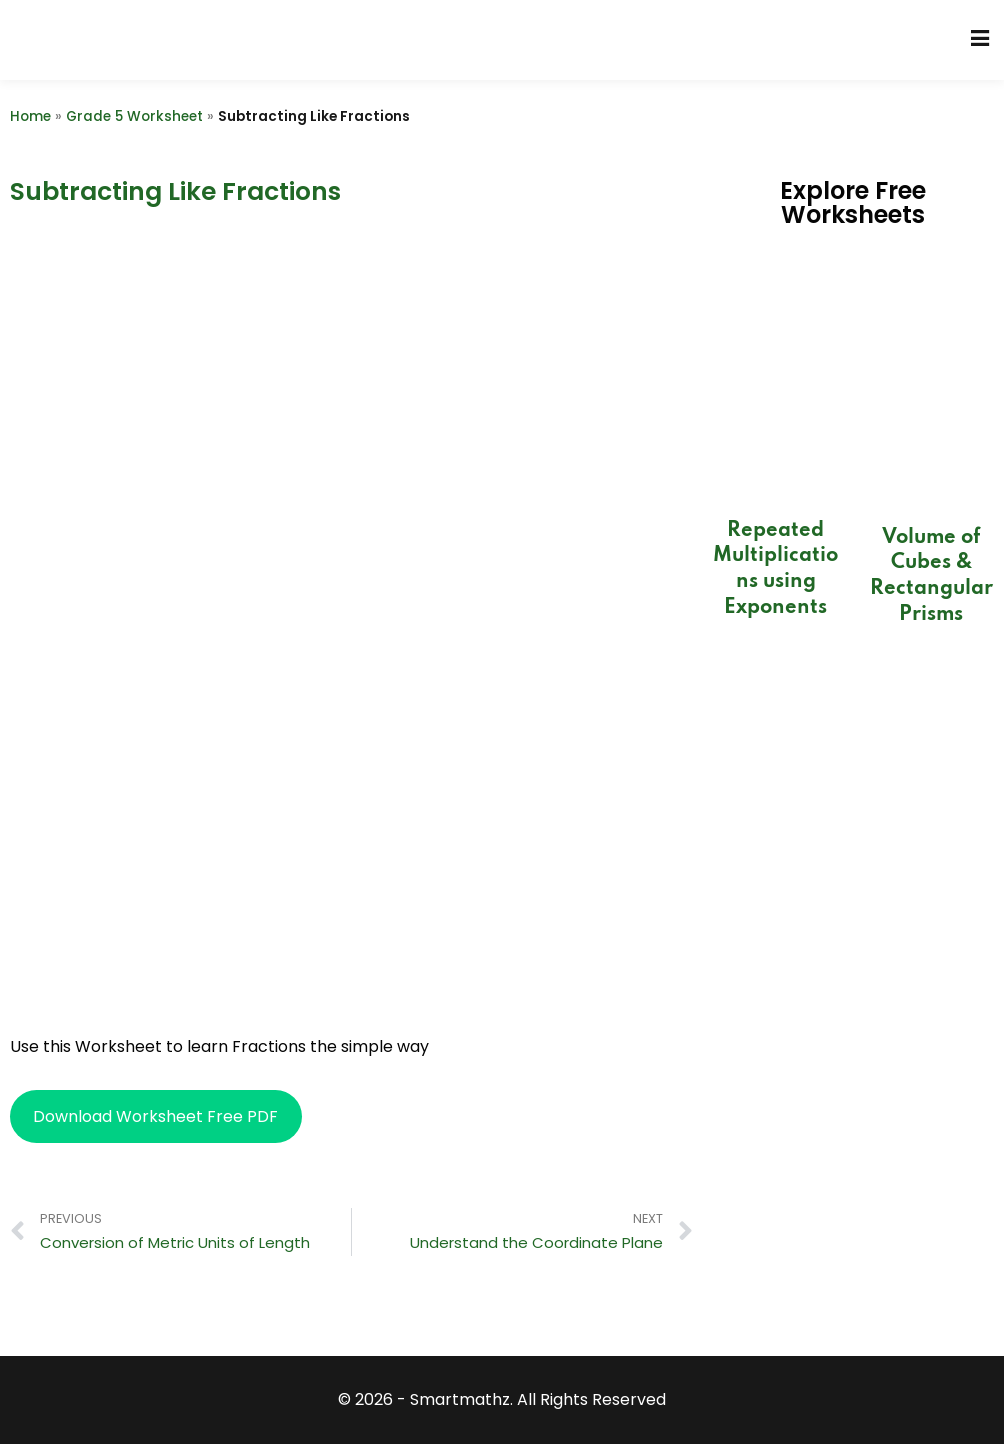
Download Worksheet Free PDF (155, 1116)
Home (30, 116)
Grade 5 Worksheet (134, 116)
